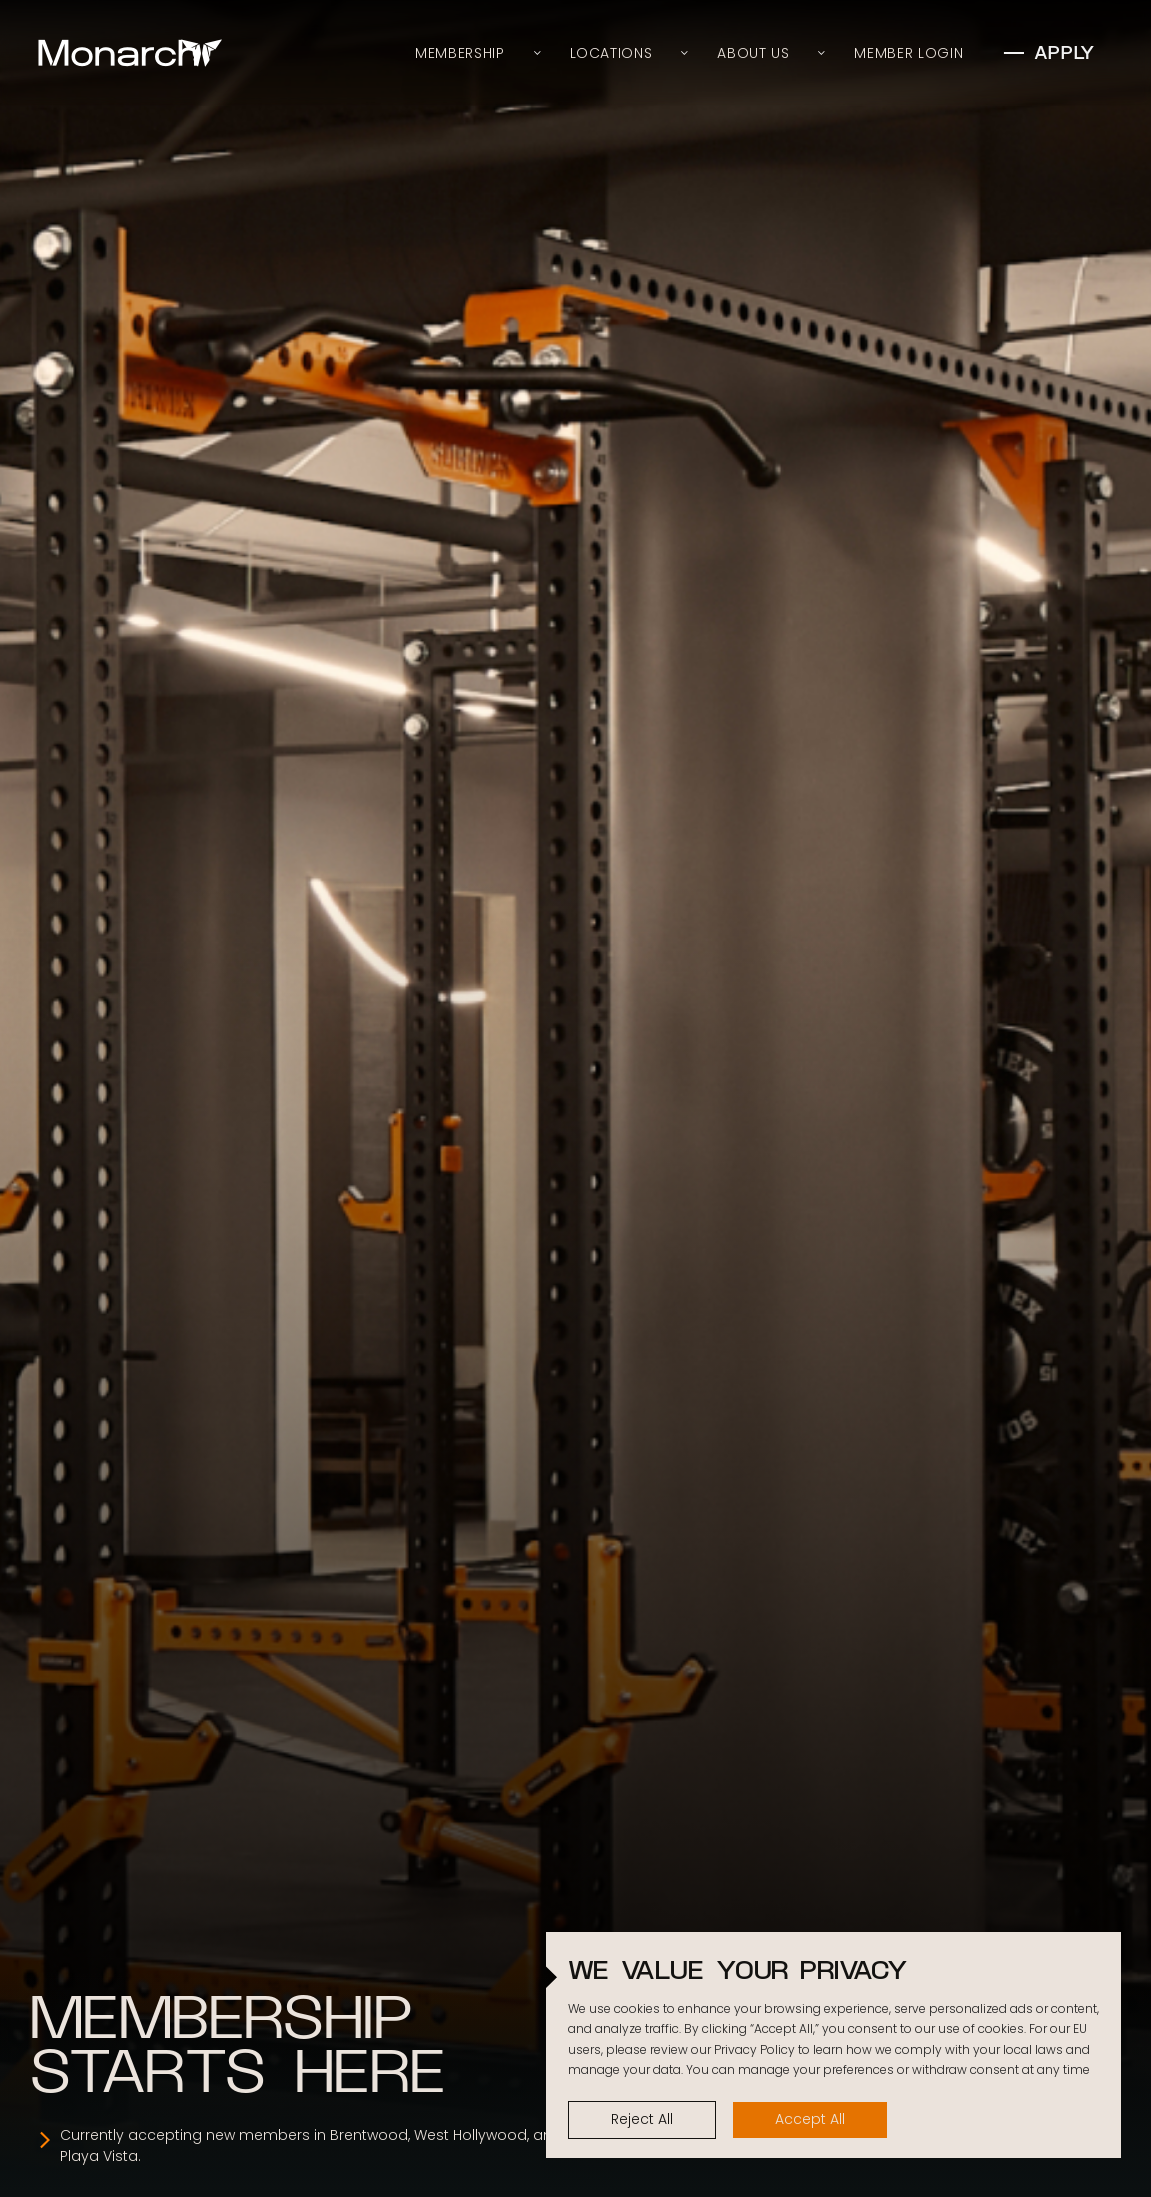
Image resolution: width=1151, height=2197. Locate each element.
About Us (753, 53)
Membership (459, 53)
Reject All (642, 2119)
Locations (611, 53)
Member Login (908, 53)
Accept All (810, 2119)
